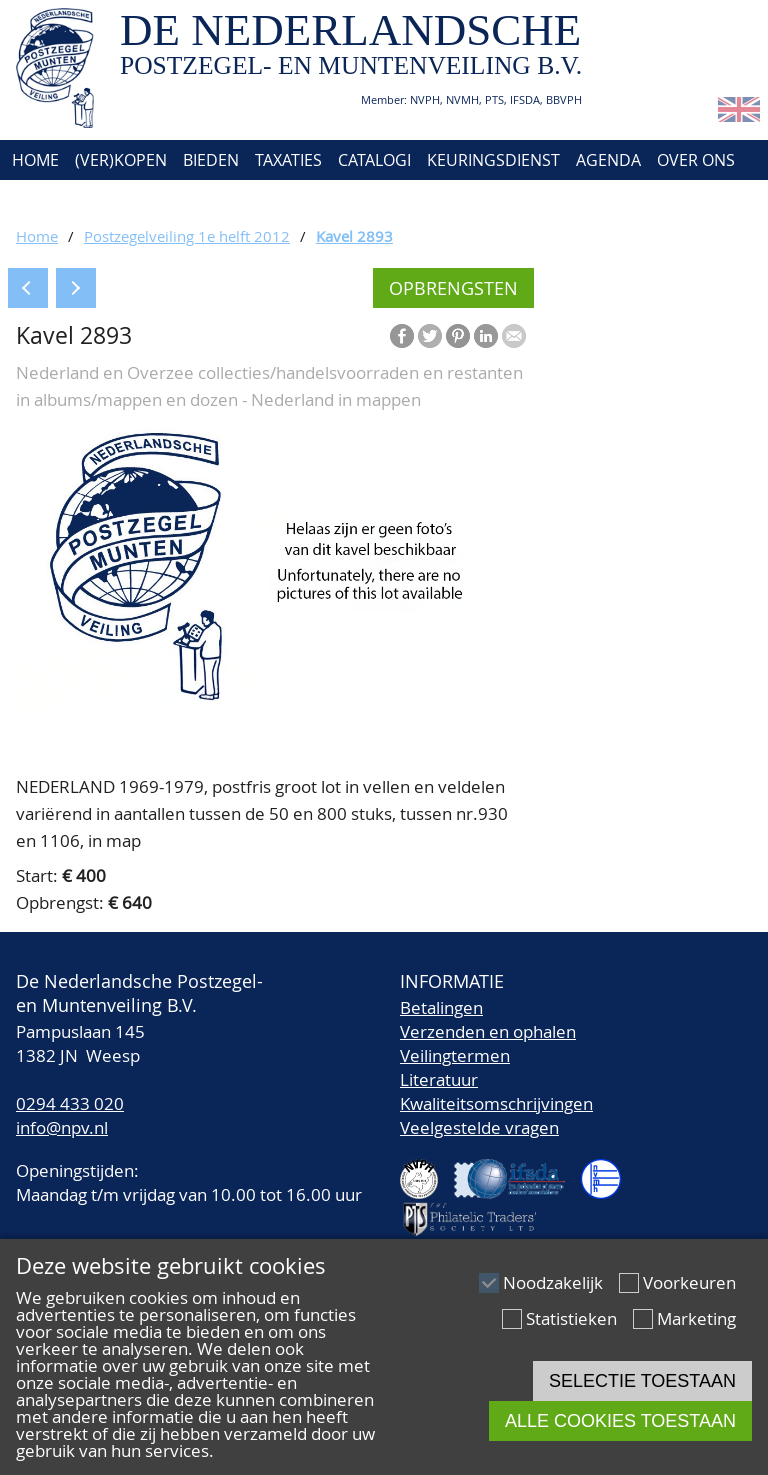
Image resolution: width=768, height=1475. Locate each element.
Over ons (696, 160)
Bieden (211, 160)
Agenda (608, 160)
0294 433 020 (70, 1103)
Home (33, 160)
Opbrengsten (453, 288)
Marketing (696, 1318)
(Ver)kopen (121, 160)
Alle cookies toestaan (620, 1421)
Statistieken (571, 1318)
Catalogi (374, 160)
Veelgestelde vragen (479, 1127)
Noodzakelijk (553, 1282)
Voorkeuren (689, 1282)
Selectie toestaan (642, 1381)
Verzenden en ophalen (488, 1031)
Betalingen (441, 1007)
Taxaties (288, 160)
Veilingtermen (455, 1055)
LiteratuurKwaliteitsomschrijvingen (496, 1091)
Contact (43, 200)
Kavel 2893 (354, 236)
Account (132, 200)
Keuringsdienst (493, 160)
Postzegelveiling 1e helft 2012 (187, 236)
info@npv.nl (62, 1127)
